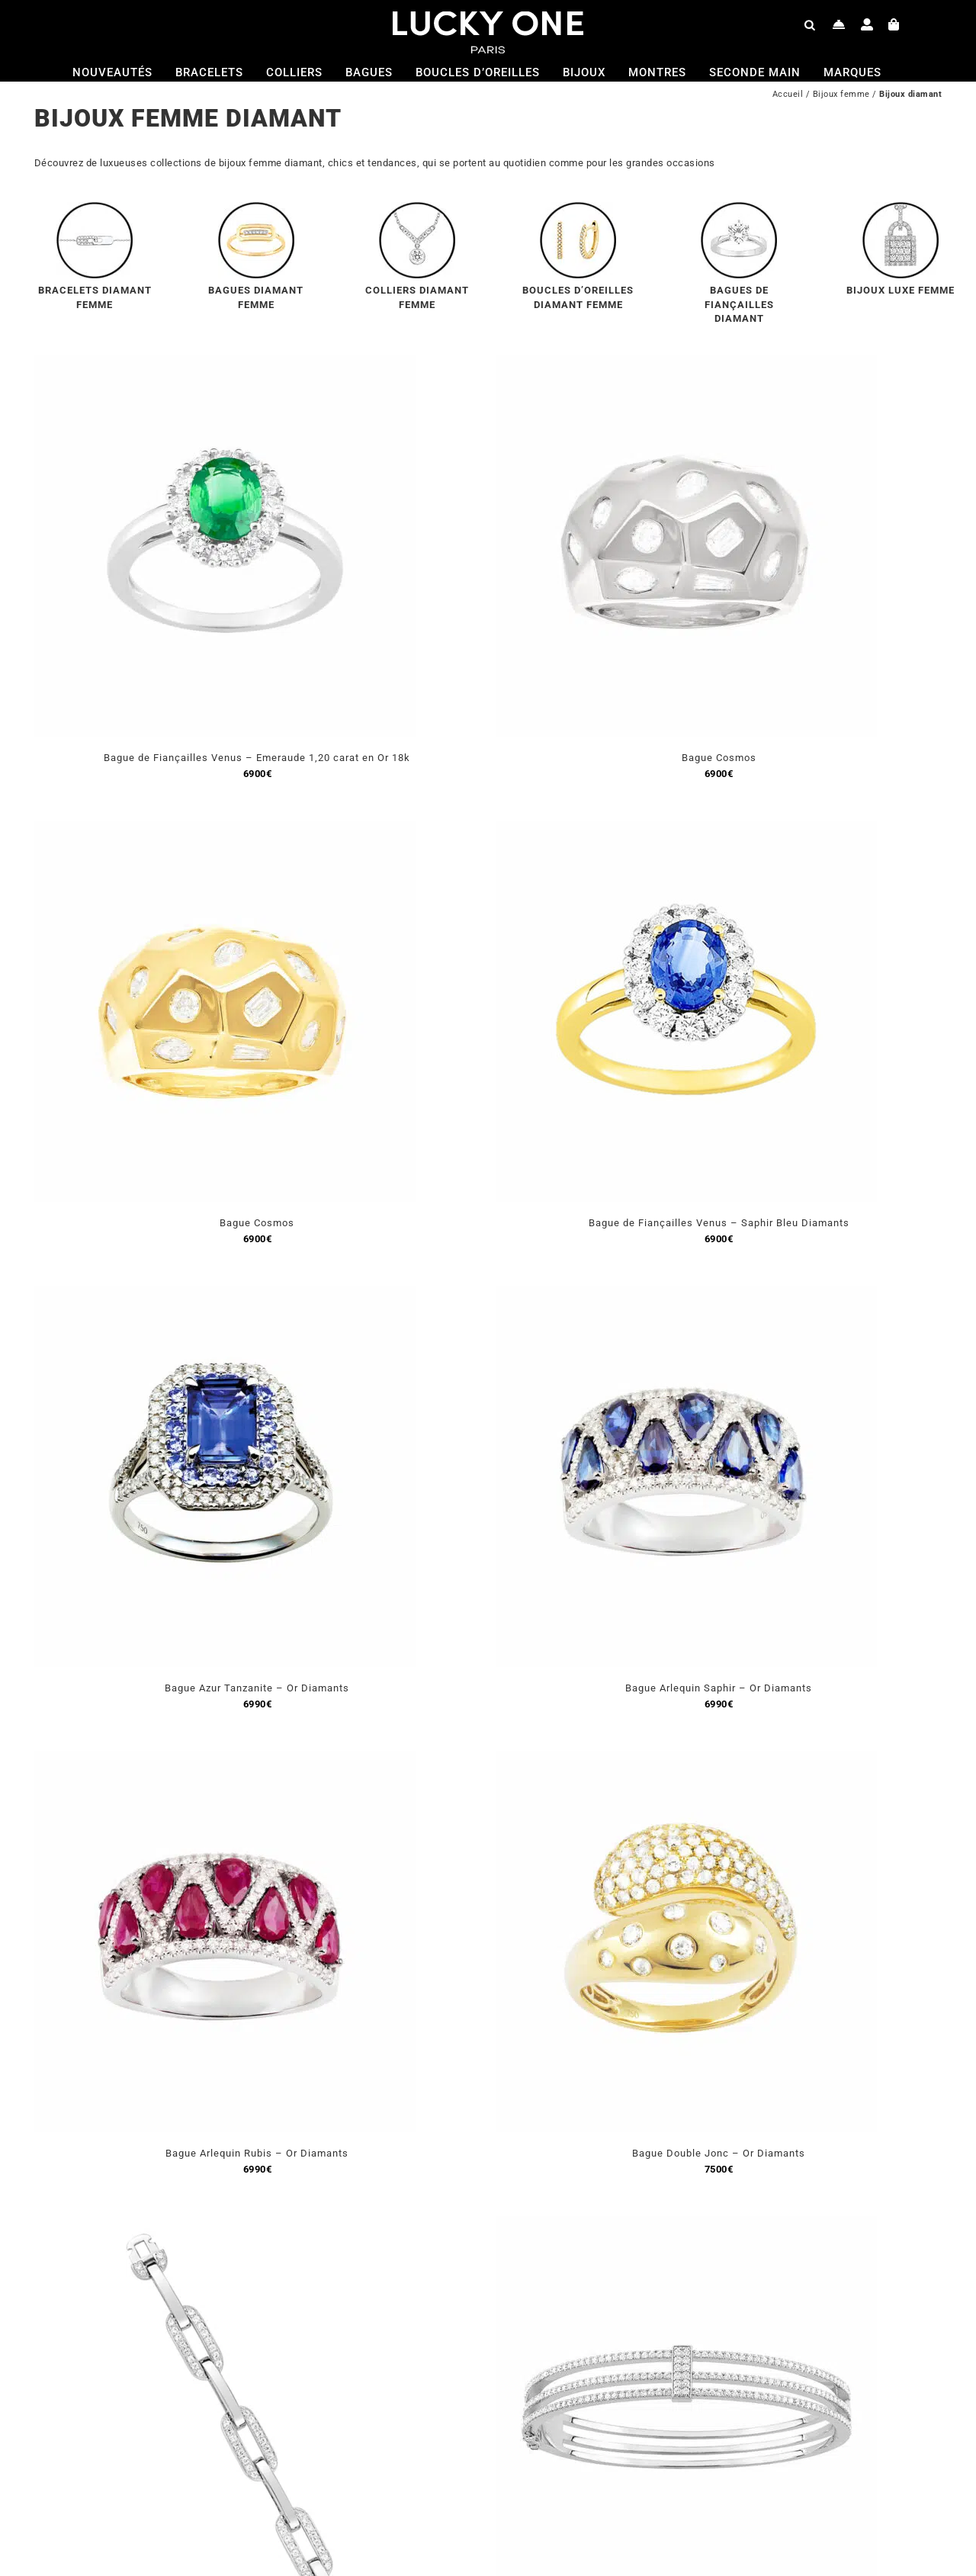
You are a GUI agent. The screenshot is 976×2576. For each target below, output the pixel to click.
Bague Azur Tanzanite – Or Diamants (257, 1688)
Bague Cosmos (719, 757)
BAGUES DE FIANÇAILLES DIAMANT (739, 303)
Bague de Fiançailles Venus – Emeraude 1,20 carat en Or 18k (257, 757)
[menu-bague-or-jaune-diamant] (256, 208)
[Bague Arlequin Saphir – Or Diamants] (686, 1294)
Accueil (788, 94)
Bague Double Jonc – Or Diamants (718, 2153)
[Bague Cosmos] (686, 364)
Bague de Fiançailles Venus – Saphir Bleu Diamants (719, 1223)
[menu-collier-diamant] (417, 208)
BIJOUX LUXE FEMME (900, 290)
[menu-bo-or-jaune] (578, 208)
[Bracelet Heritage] (686, 2225)
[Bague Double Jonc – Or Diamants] (686, 1759)
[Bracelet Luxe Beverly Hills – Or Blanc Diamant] (225, 2225)
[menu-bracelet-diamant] (94, 208)
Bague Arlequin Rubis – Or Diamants (256, 2153)
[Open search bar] (809, 24)
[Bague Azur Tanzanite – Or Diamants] (225, 1294)
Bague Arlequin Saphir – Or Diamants (718, 1688)
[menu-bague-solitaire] (739, 208)
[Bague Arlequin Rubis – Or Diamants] (225, 1759)
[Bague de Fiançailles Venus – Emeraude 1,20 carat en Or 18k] (225, 364)
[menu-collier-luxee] (900, 208)
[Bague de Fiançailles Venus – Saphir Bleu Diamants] (686, 829)
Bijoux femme (841, 94)
